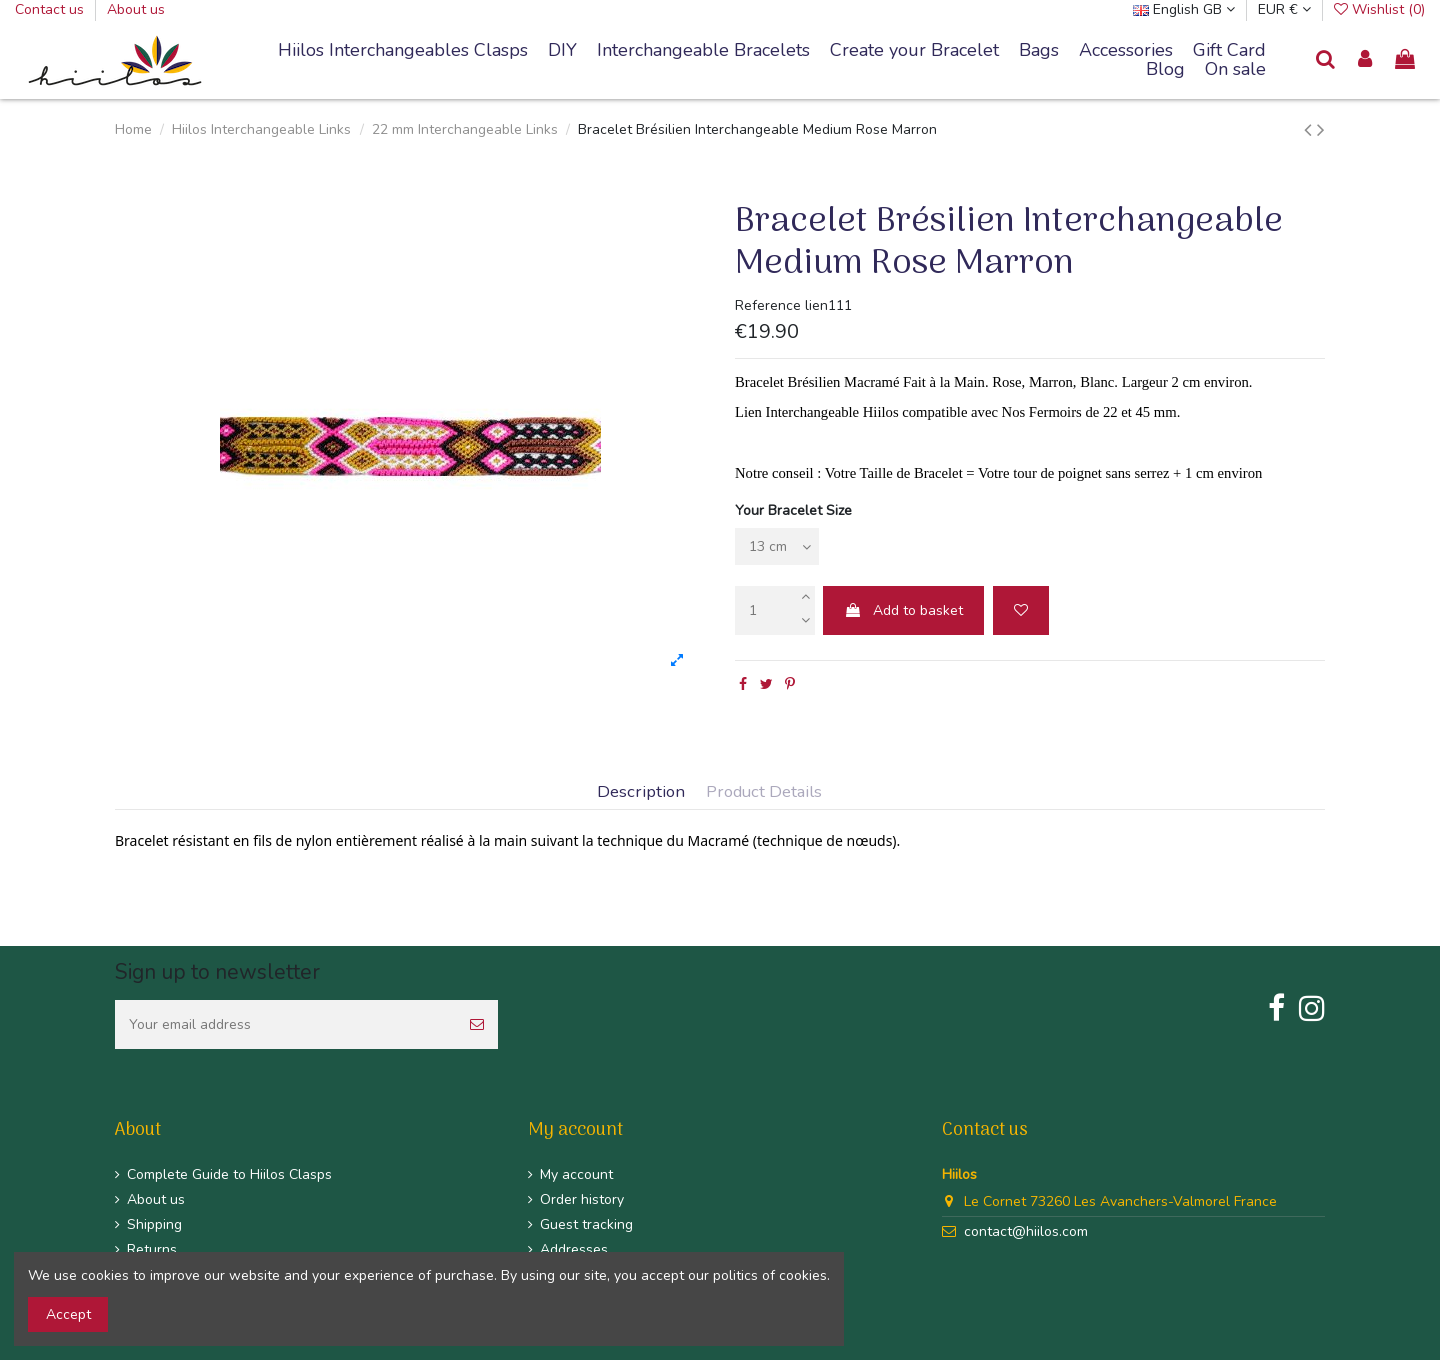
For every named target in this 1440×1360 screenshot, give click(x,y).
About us (136, 9)
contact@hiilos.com (1026, 1231)
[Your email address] (285, 1024)
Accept (68, 1314)
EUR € (1284, 9)
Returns (152, 1249)
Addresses (574, 1249)
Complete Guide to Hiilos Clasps (229, 1174)
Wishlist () (1379, 9)
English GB (1184, 9)
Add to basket (903, 610)
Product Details (764, 792)
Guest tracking (586, 1224)
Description (641, 792)
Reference (768, 305)
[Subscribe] (477, 1024)
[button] (703, 51)
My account (576, 1174)
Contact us (51, 9)
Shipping (154, 1224)
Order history (582, 1199)
